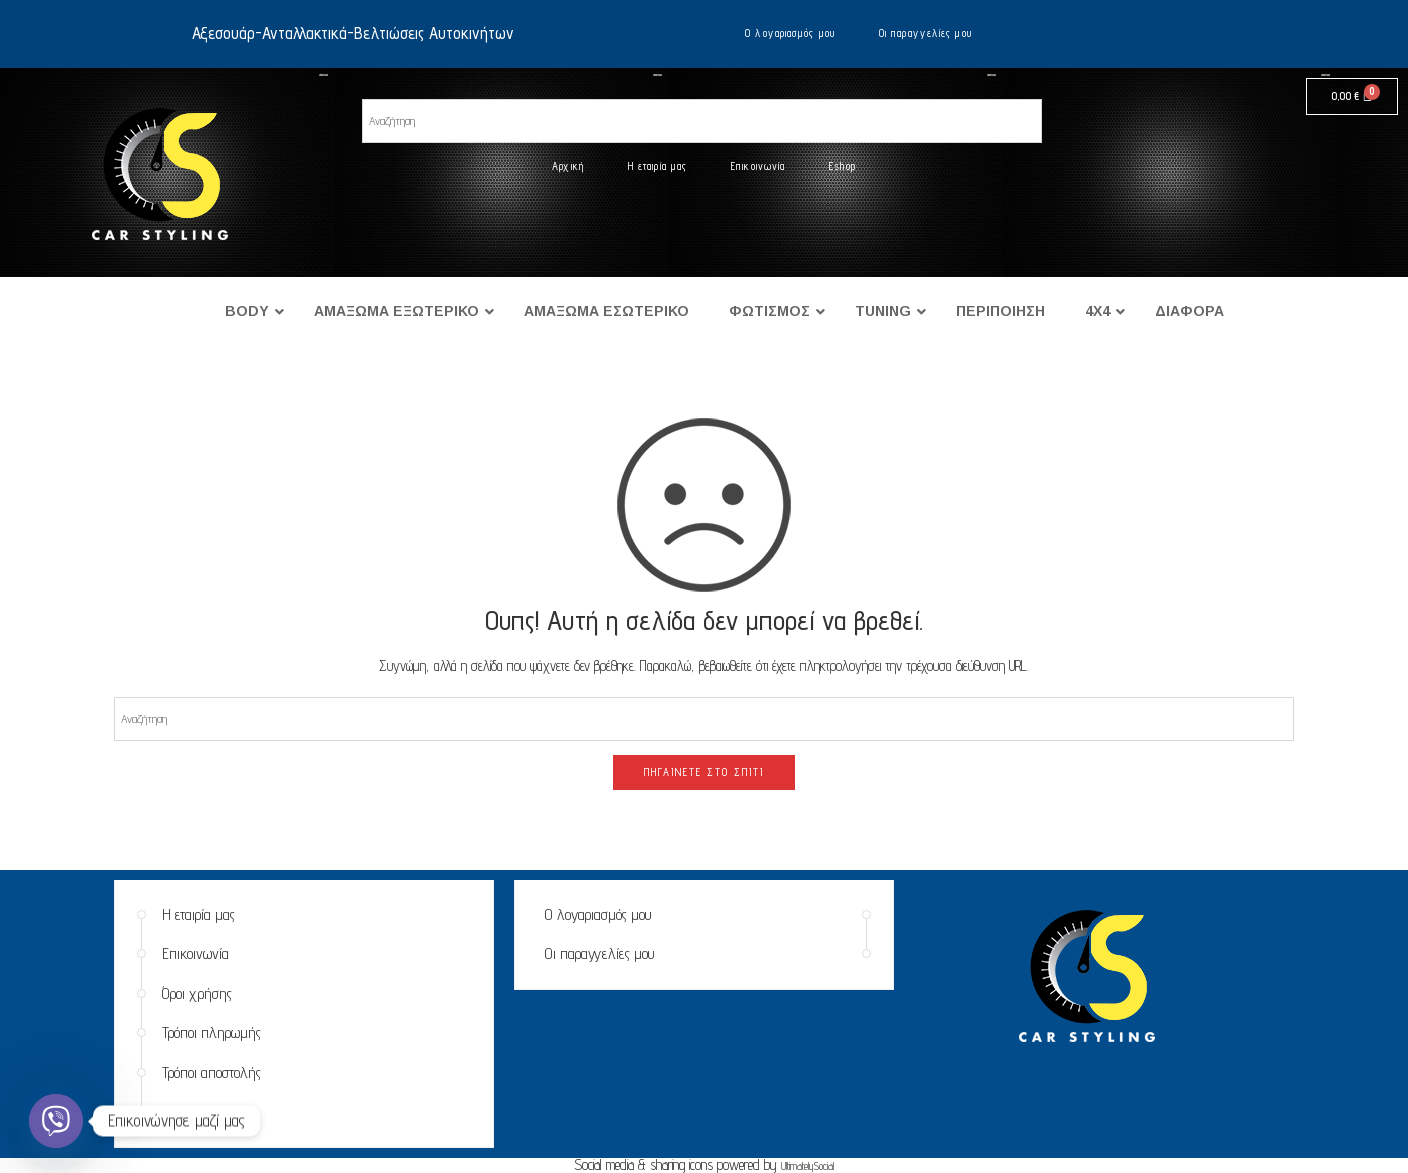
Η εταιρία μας (657, 166)
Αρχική (568, 166)
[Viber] (56, 1121)
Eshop (842, 166)
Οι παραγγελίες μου (925, 33)
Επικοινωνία (758, 166)
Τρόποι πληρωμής (211, 1032)
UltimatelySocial (807, 1166)
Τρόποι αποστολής (211, 1072)
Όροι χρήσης (197, 993)
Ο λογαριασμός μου (790, 33)
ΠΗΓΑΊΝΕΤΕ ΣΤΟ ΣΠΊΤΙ (704, 772)
